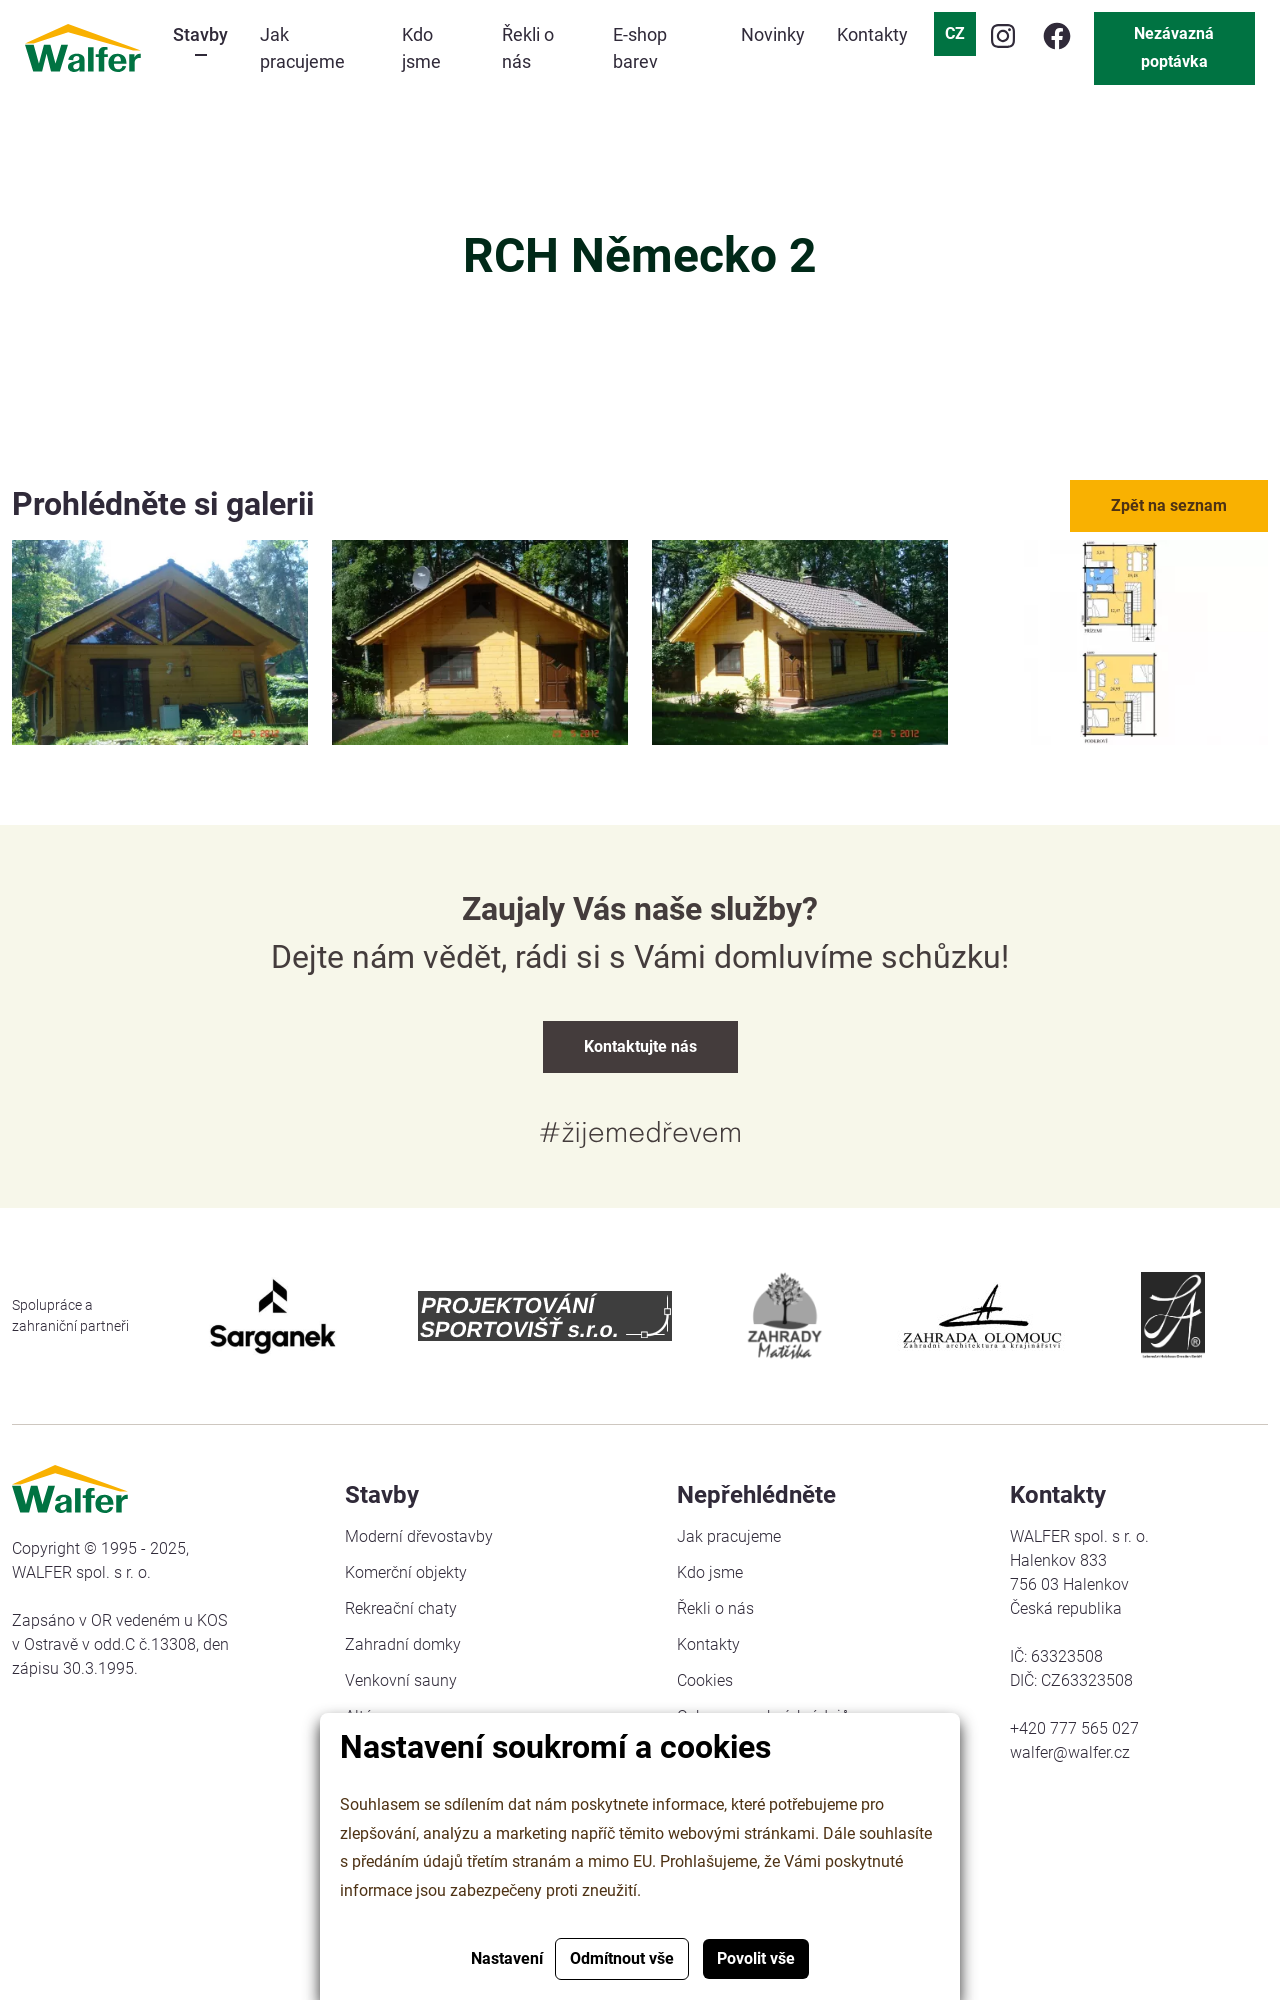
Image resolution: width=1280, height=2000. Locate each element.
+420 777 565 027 (1074, 1728)
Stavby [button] (200, 34)
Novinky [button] (773, 34)
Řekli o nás (715, 1608)
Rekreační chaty (401, 1608)
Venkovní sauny (401, 1680)
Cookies (705, 1680)
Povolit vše (756, 1958)
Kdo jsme (710, 1572)
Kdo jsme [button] (421, 48)
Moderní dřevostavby (419, 1536)
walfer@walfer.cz (1070, 1752)
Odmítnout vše (622, 1958)
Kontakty (708, 1644)
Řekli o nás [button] (528, 48)
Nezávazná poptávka (1174, 47)
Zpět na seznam (1169, 505)
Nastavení (507, 1958)
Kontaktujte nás (640, 1046)
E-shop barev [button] (640, 48)
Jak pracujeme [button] (302, 48)
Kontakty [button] (872, 34)
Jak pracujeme (729, 1536)
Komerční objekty (406, 1572)
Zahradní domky (403, 1644)
